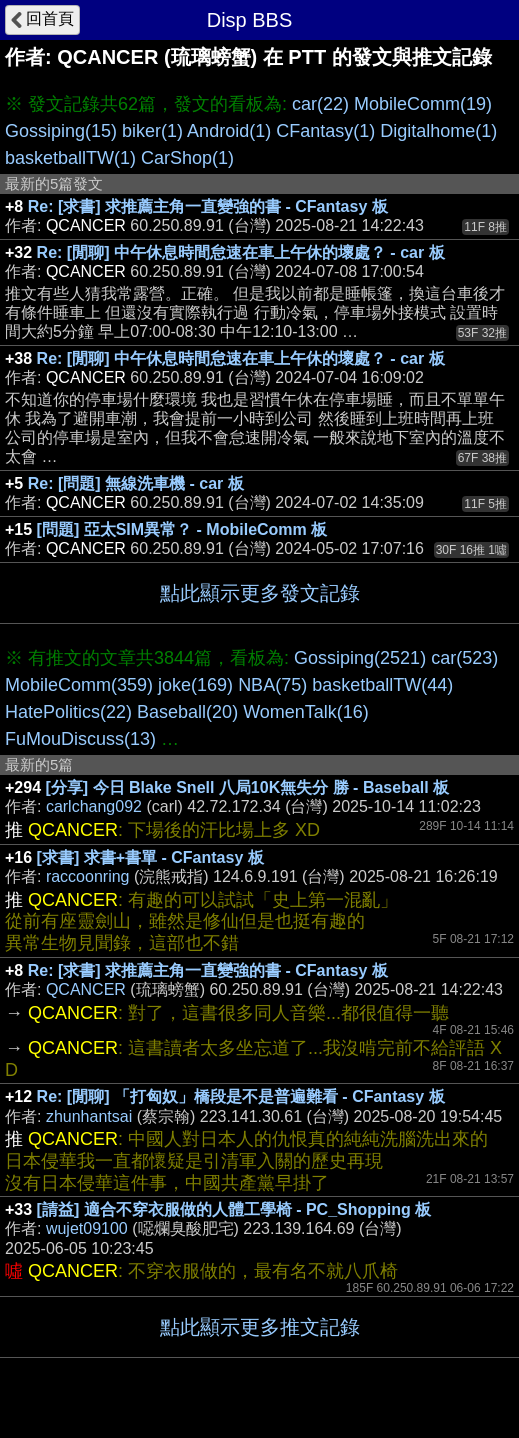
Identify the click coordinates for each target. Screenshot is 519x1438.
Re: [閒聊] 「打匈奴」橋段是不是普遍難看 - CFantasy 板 (241, 1096)
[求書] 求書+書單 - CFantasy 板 (150, 857)
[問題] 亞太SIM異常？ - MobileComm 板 (182, 529)
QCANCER (86, 989)
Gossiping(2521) (360, 658)
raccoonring (88, 876)
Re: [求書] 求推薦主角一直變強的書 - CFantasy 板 (208, 206)
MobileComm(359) (79, 685)
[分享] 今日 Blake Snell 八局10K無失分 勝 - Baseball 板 (248, 787)
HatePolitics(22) (68, 712)
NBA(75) (272, 685)
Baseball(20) (187, 712)
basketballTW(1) (70, 158)
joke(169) (195, 685)
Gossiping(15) (61, 131)
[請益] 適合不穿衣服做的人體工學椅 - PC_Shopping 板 (234, 1209)
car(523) (464, 658)
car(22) (320, 104)
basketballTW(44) (382, 685)
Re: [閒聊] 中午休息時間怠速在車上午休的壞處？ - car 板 (241, 252)
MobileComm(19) (423, 104)
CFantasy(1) (325, 131)
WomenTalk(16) (306, 712)
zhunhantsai (89, 1116)
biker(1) (152, 131)
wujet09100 (87, 1228)
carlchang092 (94, 806)
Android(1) (229, 131)
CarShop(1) (187, 158)
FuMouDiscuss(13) (80, 739)
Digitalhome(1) (438, 131)
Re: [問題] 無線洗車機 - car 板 (136, 483)
